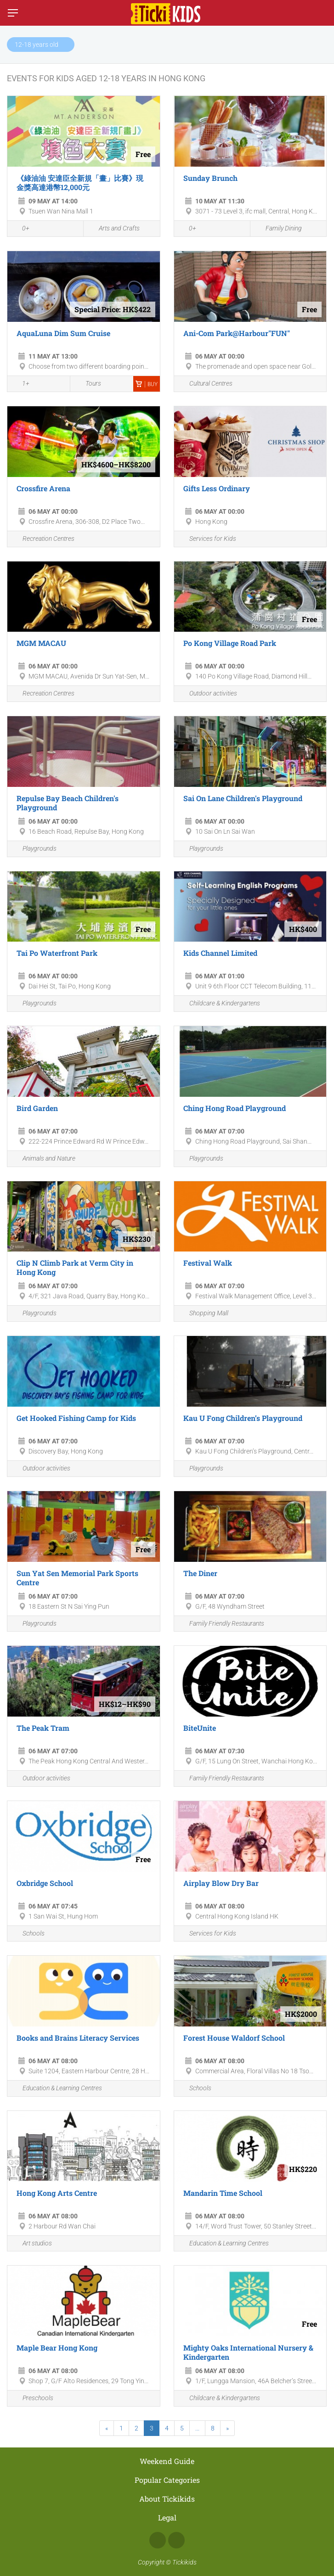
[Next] (227, 2428)
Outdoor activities (208, 694)
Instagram (176, 2540)
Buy (147, 384)
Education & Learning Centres (57, 2088)
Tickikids (184, 2562)
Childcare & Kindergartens (219, 1004)
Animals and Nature (43, 1159)
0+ (20, 229)
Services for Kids (207, 539)
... (197, 2428)
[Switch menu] (13, 13)
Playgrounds (34, 849)
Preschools (32, 2398)
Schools (28, 1933)
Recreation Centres (43, 539)
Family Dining (278, 229)
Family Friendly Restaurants (221, 1623)
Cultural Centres (205, 384)
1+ (20, 384)
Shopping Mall (203, 1313)
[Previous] (106, 2428)
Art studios (32, 2243)
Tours (88, 384)
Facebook (157, 2540)
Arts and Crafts (114, 229)
